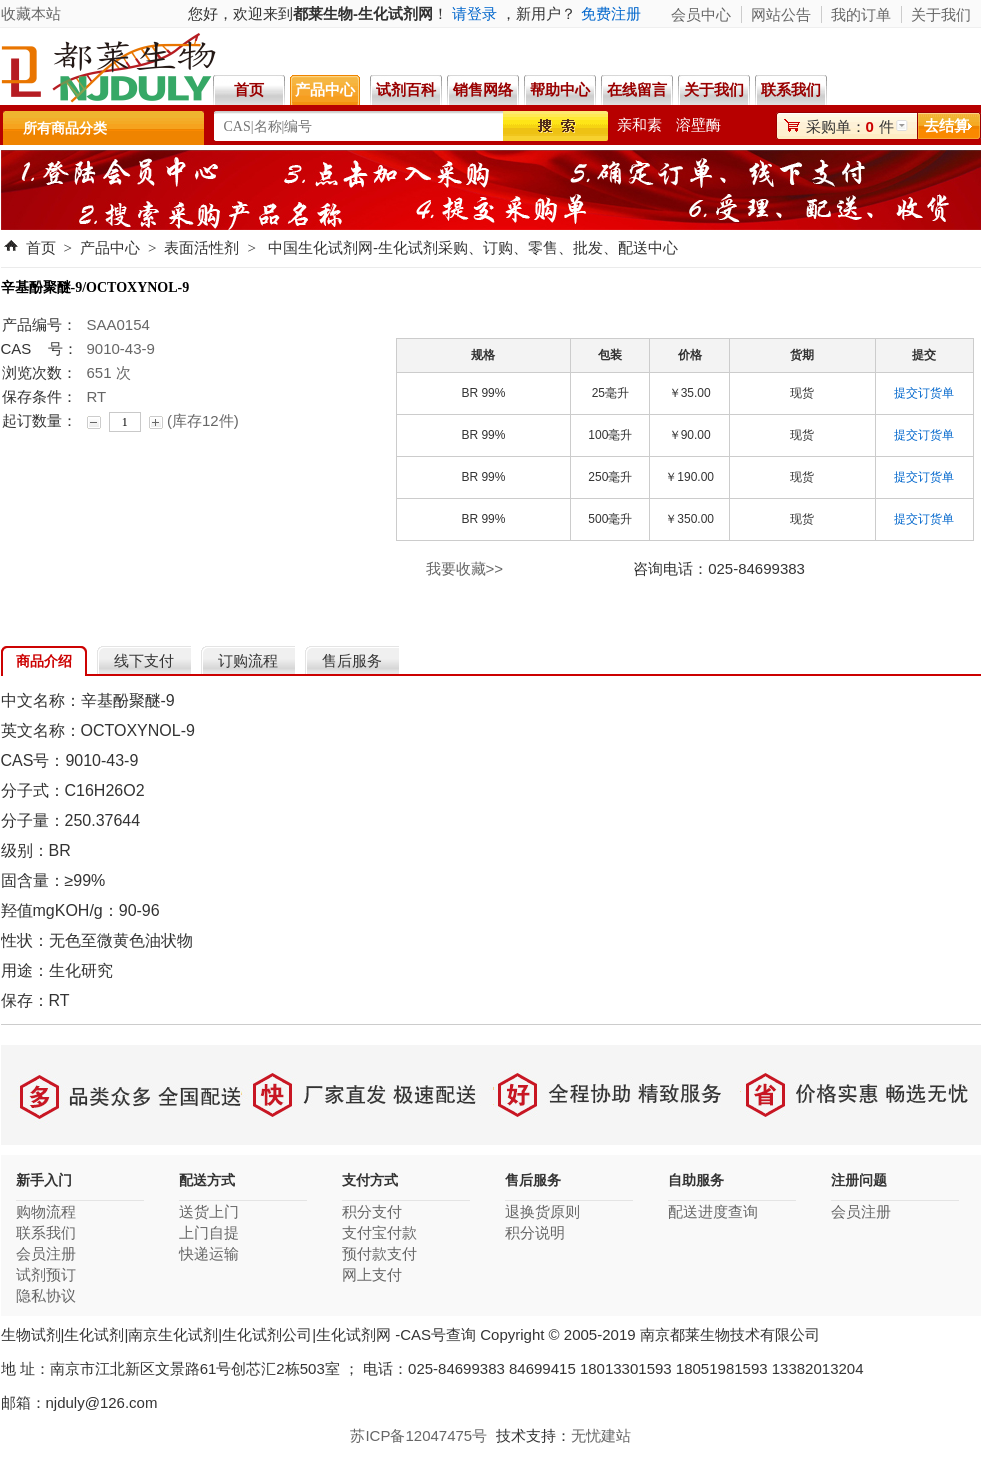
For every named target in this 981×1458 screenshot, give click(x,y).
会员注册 (46, 1253)
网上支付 (372, 1274)
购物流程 (46, 1211)
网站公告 (781, 14)
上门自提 (209, 1232)
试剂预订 (46, 1274)
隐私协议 (46, 1295)
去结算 (946, 125)
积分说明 (535, 1232)
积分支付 (372, 1211)
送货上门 (209, 1211)
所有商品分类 (65, 128)
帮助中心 (560, 89)
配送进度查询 (713, 1211)
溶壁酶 (698, 124)
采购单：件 (850, 126)
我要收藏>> (465, 568)
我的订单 (861, 14)
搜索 (555, 126)
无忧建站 (601, 1435)
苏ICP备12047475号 (418, 1435)
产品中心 (325, 89)
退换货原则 (542, 1211)
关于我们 (714, 89)
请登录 (474, 13)
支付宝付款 (379, 1232)
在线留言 (637, 89)
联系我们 (794, 89)
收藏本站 (31, 13)
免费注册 (611, 13)
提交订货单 (924, 393)
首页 (249, 89)
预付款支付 (379, 1253)
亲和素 (639, 124)
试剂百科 (406, 89)
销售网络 (483, 89)
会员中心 (701, 14)
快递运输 (209, 1253)
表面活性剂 (201, 247)
